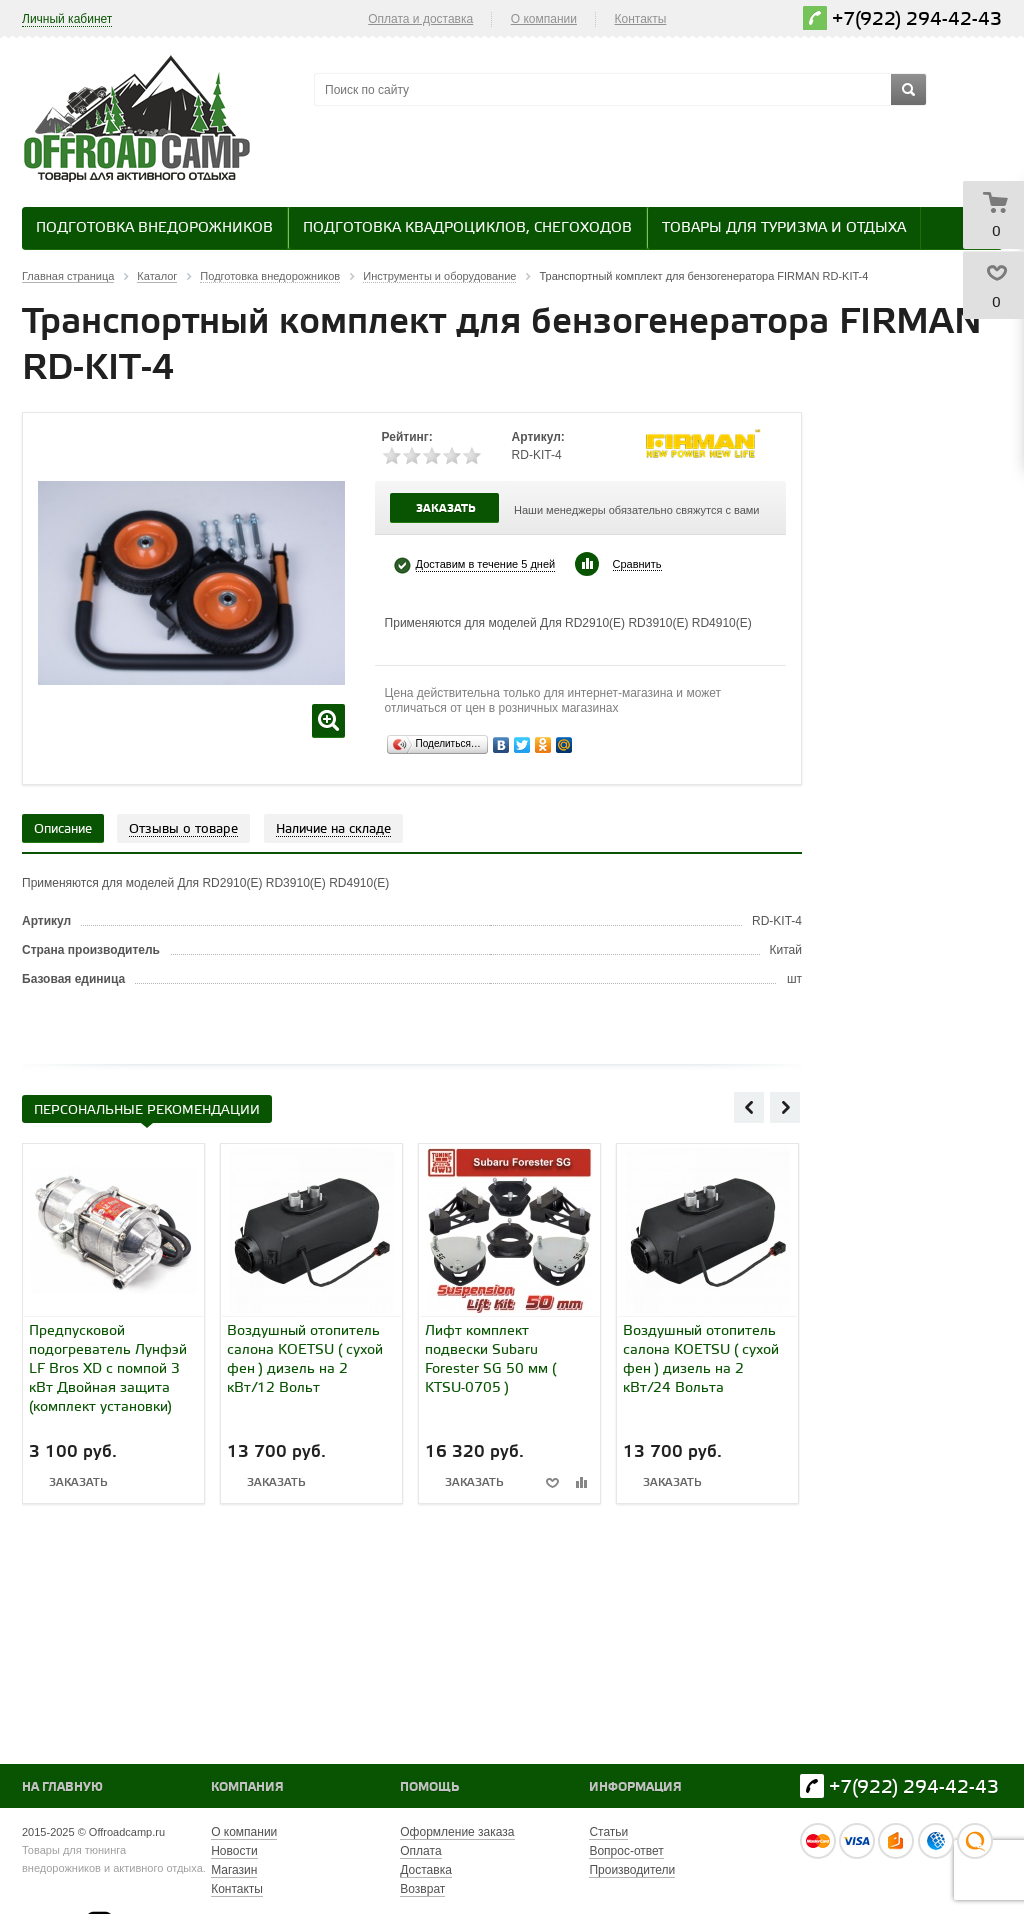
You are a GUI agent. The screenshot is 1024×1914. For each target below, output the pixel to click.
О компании (544, 19)
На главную (62, 1787)
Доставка (426, 1870)
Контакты (641, 19)
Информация (635, 1787)
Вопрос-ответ (626, 1851)
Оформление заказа (457, 1832)
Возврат (422, 1889)
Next (785, 1107)
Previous (749, 1107)
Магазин (234, 1870)
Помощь (429, 1787)
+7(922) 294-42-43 (917, 19)
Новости (234, 1851)
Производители (632, 1870)
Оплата (420, 1851)
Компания (247, 1787)
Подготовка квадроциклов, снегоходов (467, 228)
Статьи (608, 1832)
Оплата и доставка (420, 19)
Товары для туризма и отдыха (784, 228)
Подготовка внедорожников (154, 228)
